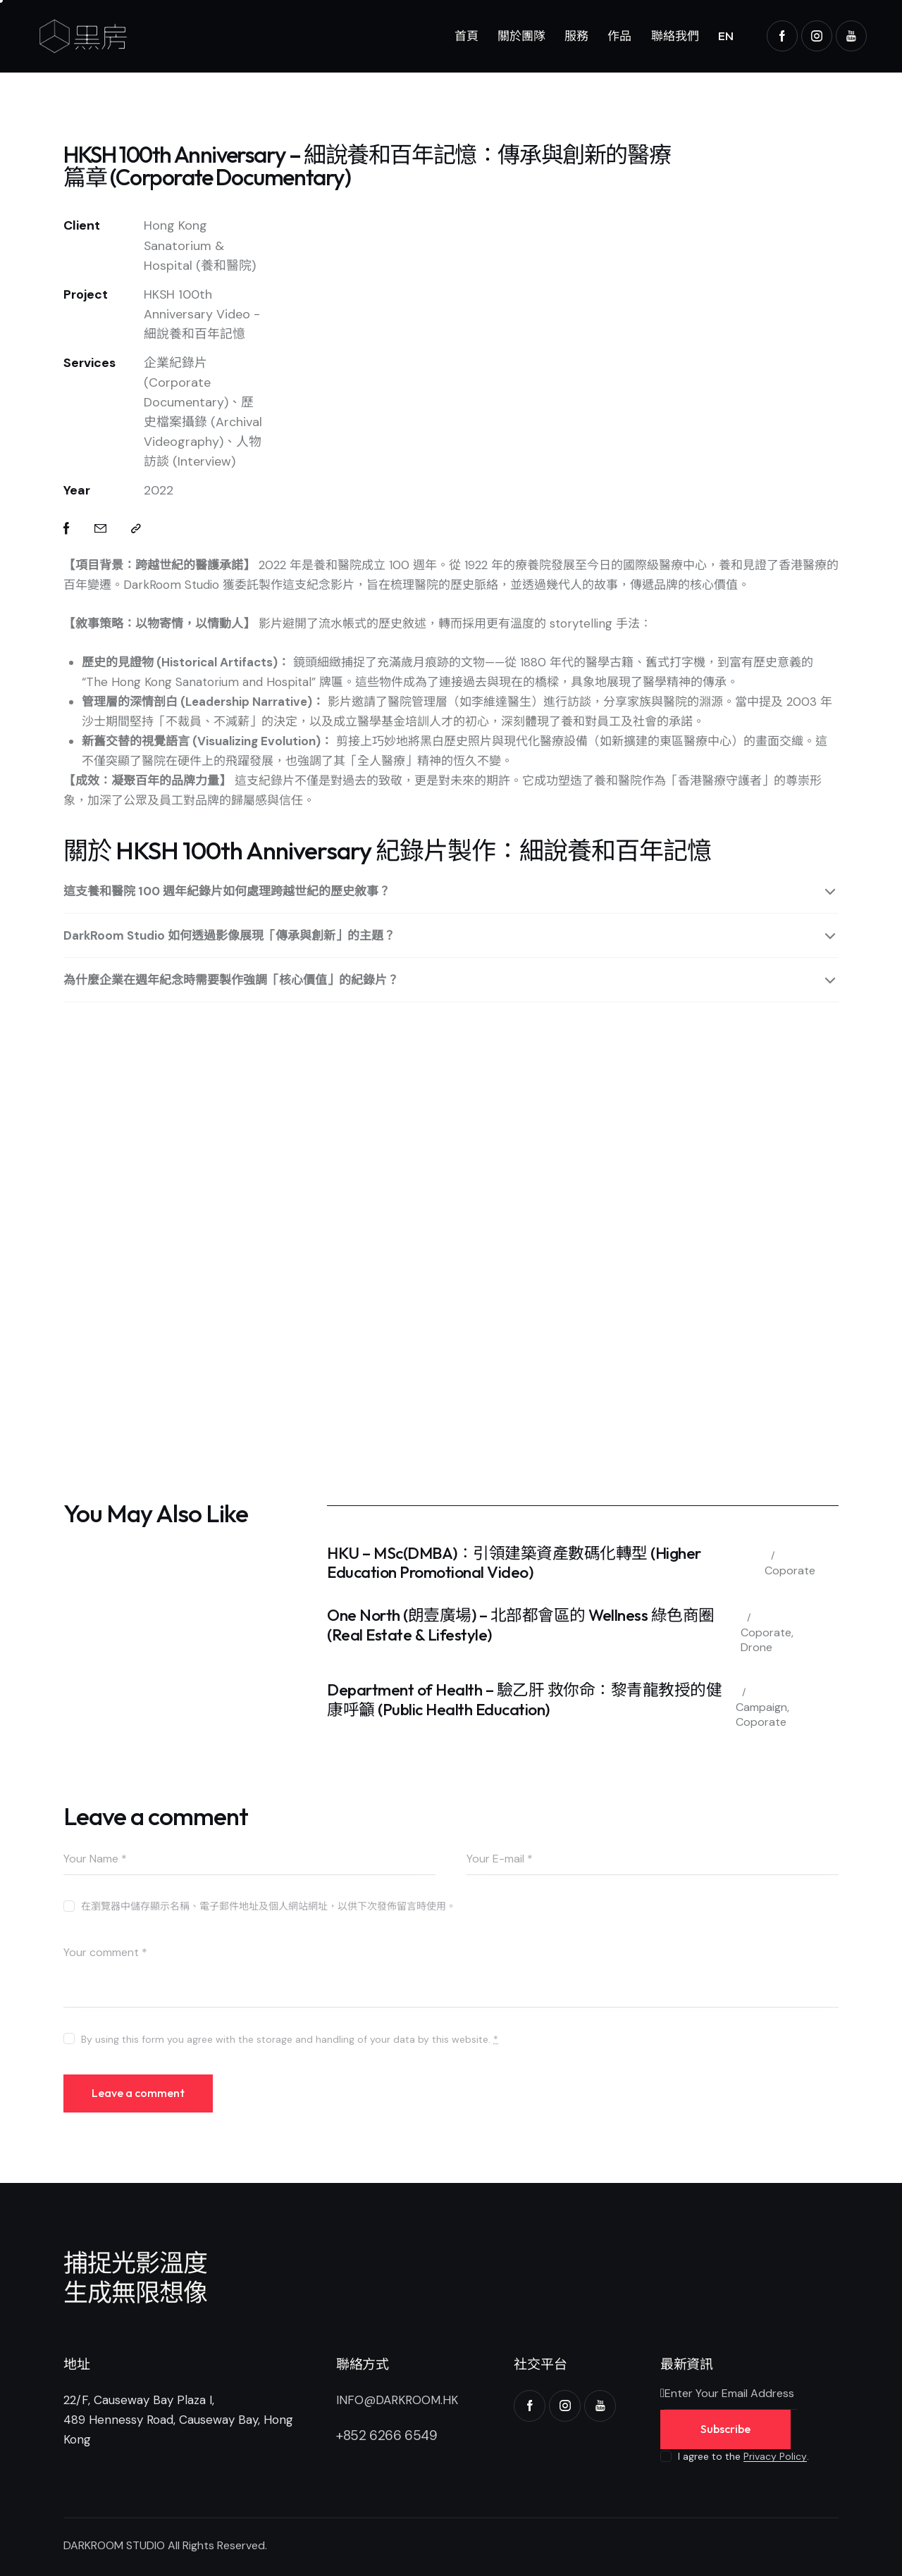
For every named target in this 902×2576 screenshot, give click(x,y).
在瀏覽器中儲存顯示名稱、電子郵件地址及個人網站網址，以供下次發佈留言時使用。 (268, 1906)
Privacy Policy (775, 2456)
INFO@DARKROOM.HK (397, 2400)
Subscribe (725, 2429)
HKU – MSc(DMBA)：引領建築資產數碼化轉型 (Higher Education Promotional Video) (514, 1562)
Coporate (790, 1570)
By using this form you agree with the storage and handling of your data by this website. (289, 2039)
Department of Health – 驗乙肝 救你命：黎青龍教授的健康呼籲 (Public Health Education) (524, 1699)
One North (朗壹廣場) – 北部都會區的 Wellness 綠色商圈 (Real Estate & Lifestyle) (521, 1624)
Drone (756, 1647)
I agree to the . (743, 2456)
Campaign (761, 1707)
